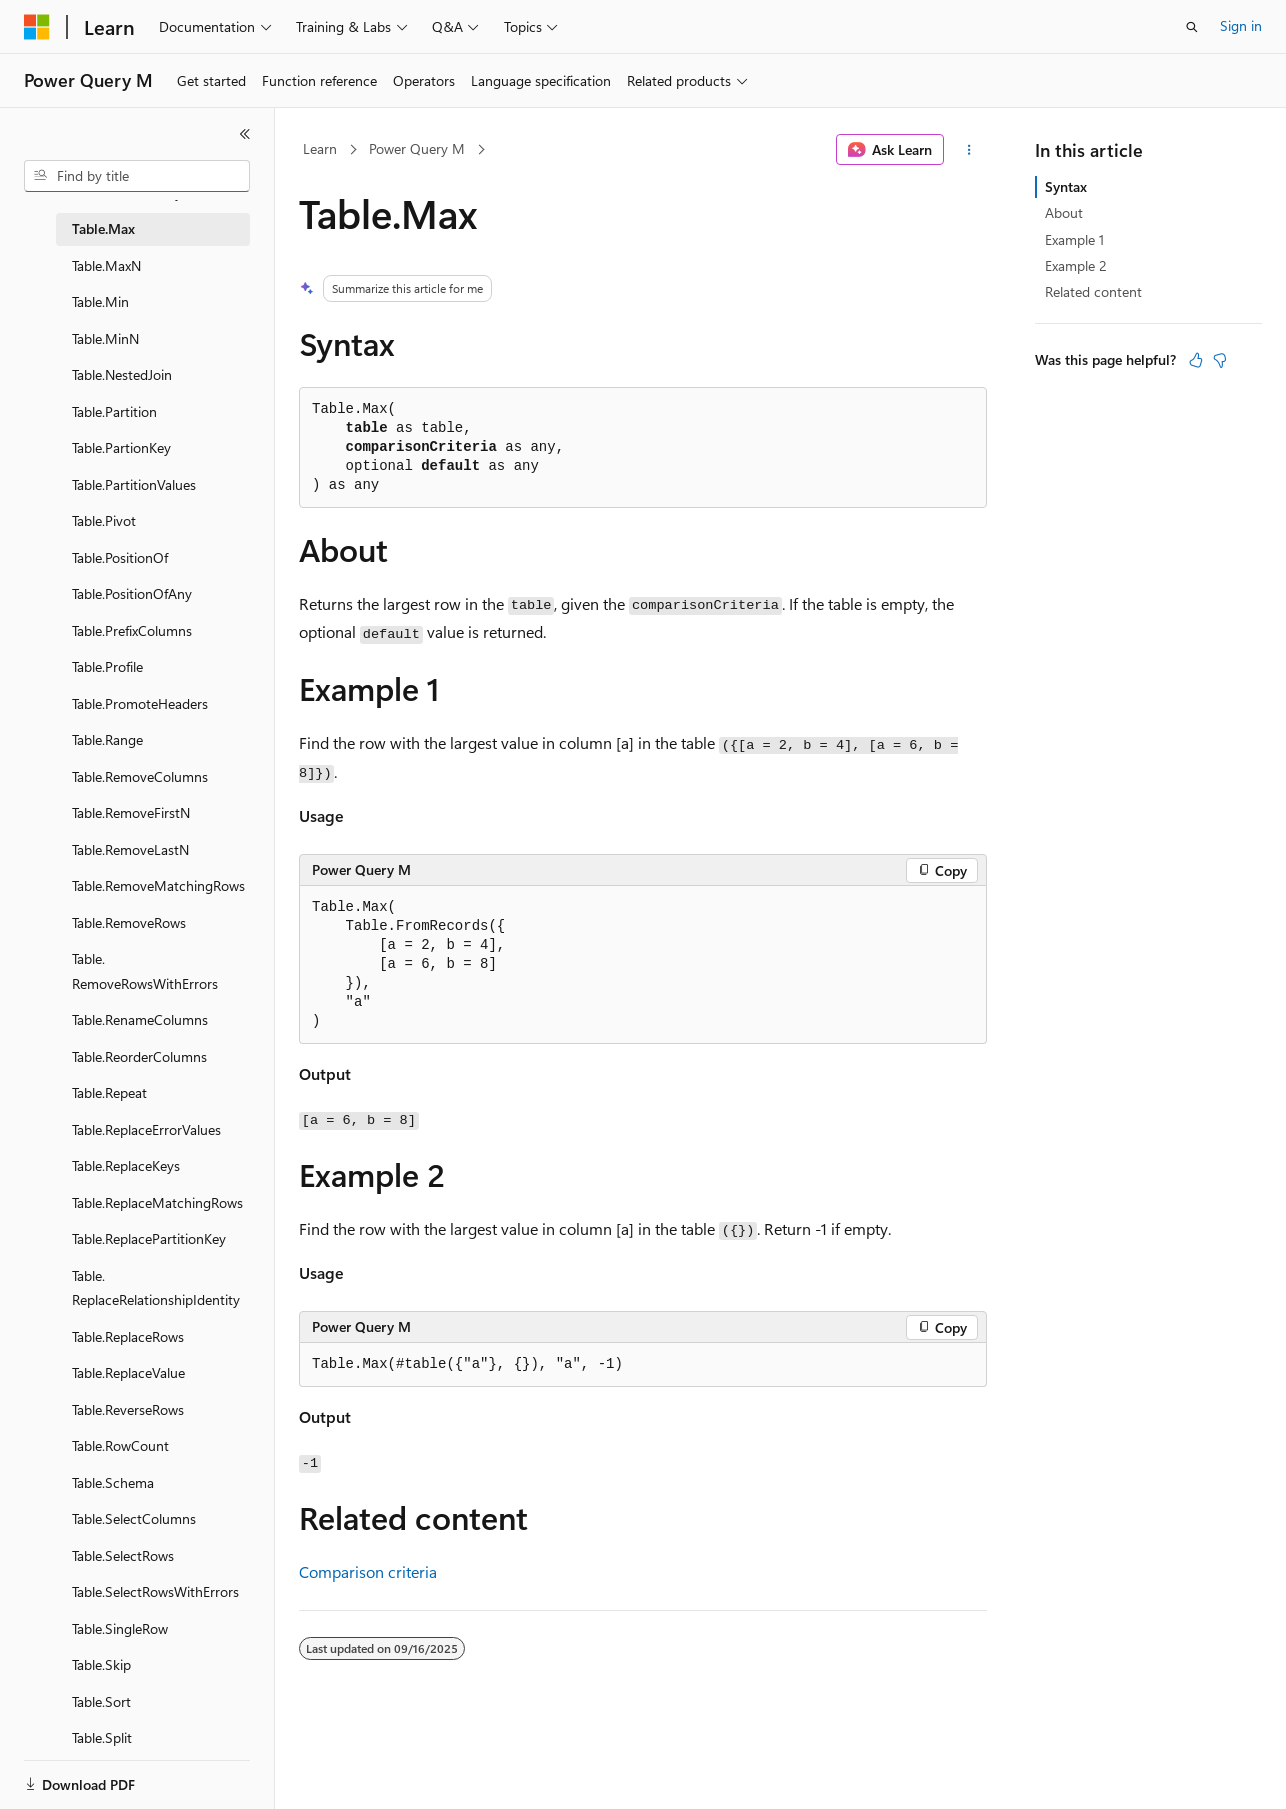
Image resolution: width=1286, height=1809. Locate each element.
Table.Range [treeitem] (107, 739)
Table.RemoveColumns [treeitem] (140, 776)
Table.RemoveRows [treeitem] (129, 922)
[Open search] (1192, 27)
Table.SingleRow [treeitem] (120, 1628)
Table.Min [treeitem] (100, 301)
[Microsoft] (37, 27)
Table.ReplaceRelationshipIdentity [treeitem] (156, 1288)
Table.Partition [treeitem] (114, 411)
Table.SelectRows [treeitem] (123, 1555)
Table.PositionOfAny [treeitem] (132, 593)
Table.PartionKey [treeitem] (121, 447)
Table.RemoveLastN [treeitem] (130, 849)
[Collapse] (245, 134)
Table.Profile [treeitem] (107, 666)
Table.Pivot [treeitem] (104, 520)
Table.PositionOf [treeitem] (120, 557)
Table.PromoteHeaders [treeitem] (140, 703)
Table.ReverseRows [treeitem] (128, 1409)
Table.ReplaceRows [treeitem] (128, 1336)
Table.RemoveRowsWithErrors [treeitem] (145, 971)
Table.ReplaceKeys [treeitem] (126, 1165)
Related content (1093, 291)
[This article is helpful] (1196, 360)
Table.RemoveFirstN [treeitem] (131, 812)
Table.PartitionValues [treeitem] (134, 484)
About (1064, 212)
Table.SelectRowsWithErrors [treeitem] (155, 1591)
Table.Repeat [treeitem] (109, 1092)
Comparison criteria (368, 1571)
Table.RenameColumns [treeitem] (140, 1019)
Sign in (1241, 25)
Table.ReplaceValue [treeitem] (128, 1372)
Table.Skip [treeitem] (101, 1664)
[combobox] (137, 176)
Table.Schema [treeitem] (113, 1482)
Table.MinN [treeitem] (105, 338)
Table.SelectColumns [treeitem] (134, 1518)
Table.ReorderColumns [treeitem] (139, 1056)
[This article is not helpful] (1220, 360)
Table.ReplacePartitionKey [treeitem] (149, 1238)
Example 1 (1074, 239)
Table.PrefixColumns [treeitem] (132, 630)
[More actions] (969, 150)
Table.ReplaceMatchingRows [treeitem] (157, 1202)
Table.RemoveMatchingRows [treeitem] (158, 885)
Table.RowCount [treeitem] (120, 1445)
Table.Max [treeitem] (103, 228)
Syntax (1066, 186)
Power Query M (417, 148)
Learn (320, 148)
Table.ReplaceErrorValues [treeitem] (146, 1129)
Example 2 (1076, 265)
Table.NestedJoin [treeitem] (122, 374)
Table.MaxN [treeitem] (106, 265)
